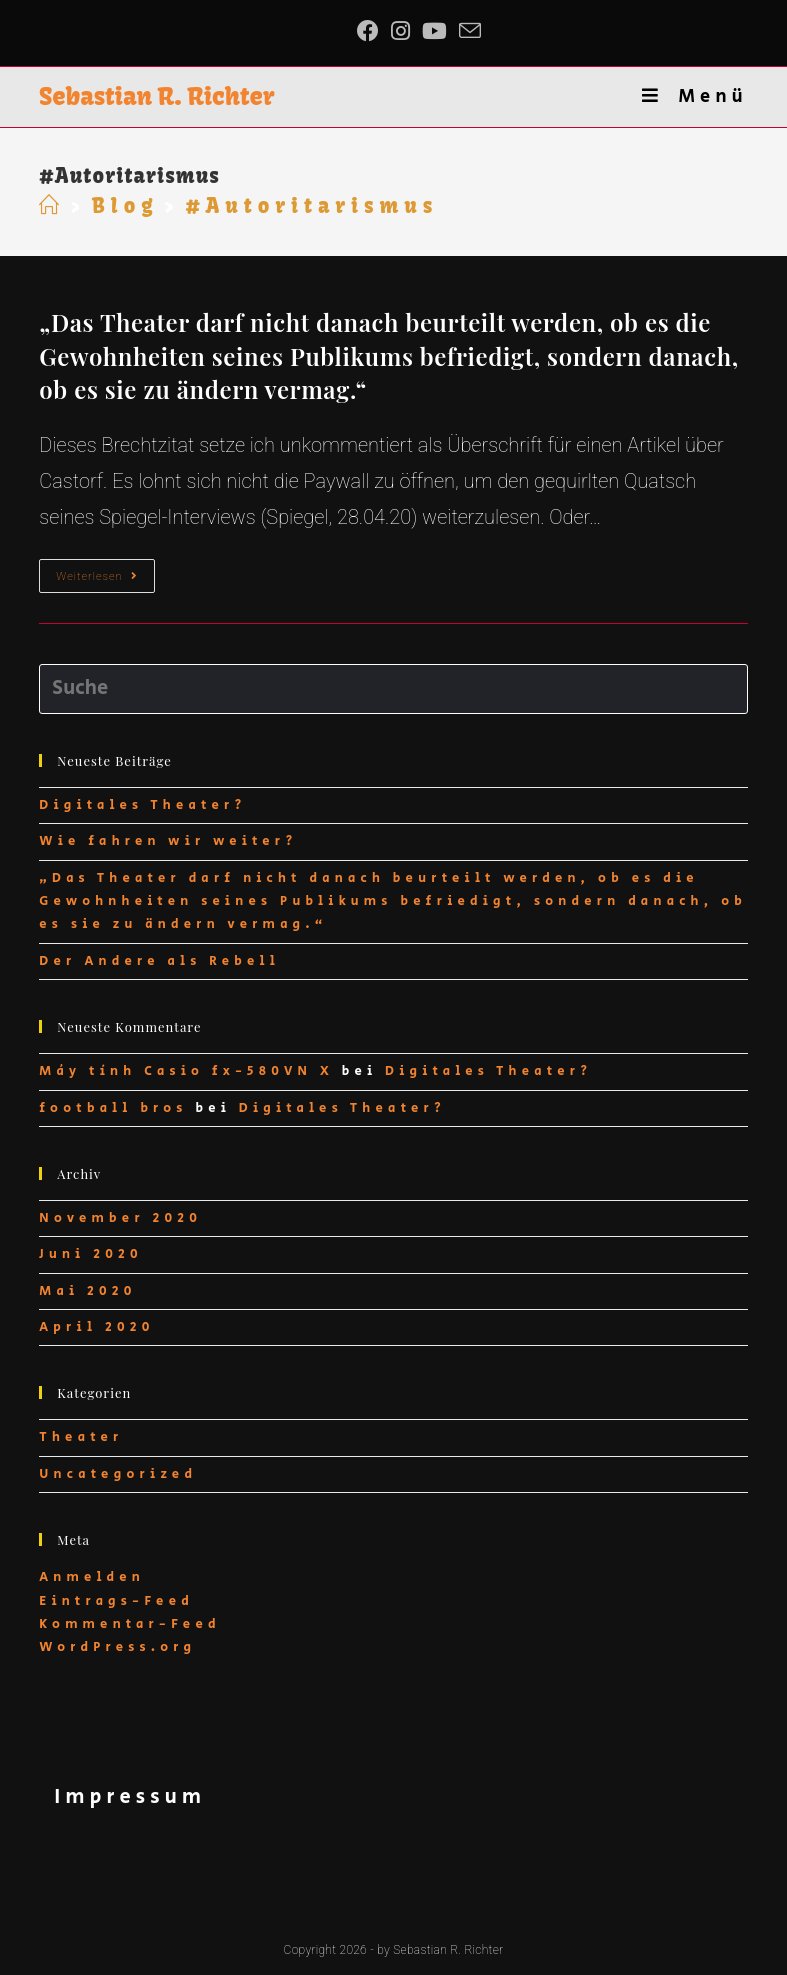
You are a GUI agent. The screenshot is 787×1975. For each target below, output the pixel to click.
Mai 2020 (87, 1291)
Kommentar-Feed (129, 1624)
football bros (113, 1108)
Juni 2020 (90, 1254)
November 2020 (120, 1218)
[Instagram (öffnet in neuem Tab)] (400, 31)
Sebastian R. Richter (156, 96)
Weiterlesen (105, 580)
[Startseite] (52, 205)
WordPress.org (117, 1647)
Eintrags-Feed (116, 1601)
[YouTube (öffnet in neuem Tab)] (434, 31)
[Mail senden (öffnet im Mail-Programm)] (470, 31)
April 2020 (96, 1327)
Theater (81, 1437)
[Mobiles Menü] (694, 97)
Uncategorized (118, 1474)
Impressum (130, 1797)
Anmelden (92, 1577)
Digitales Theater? (142, 805)
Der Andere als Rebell (159, 961)
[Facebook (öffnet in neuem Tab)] (371, 31)
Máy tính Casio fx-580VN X (186, 1071)
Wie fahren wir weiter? (168, 841)
